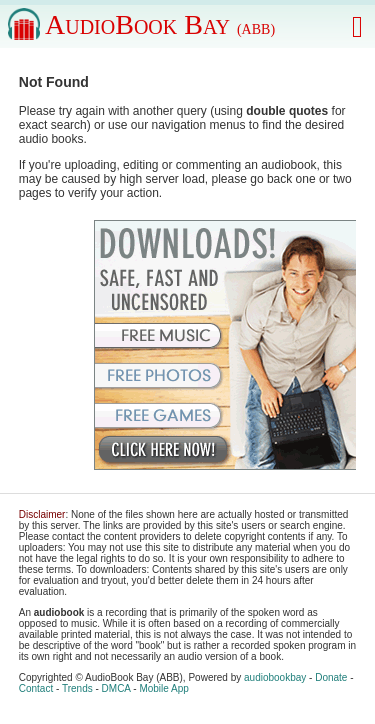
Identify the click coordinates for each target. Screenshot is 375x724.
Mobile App (163, 688)
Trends (77, 688)
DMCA (116, 688)
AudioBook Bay (160, 24)
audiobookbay (275, 677)
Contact (36, 688)
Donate (331, 677)
